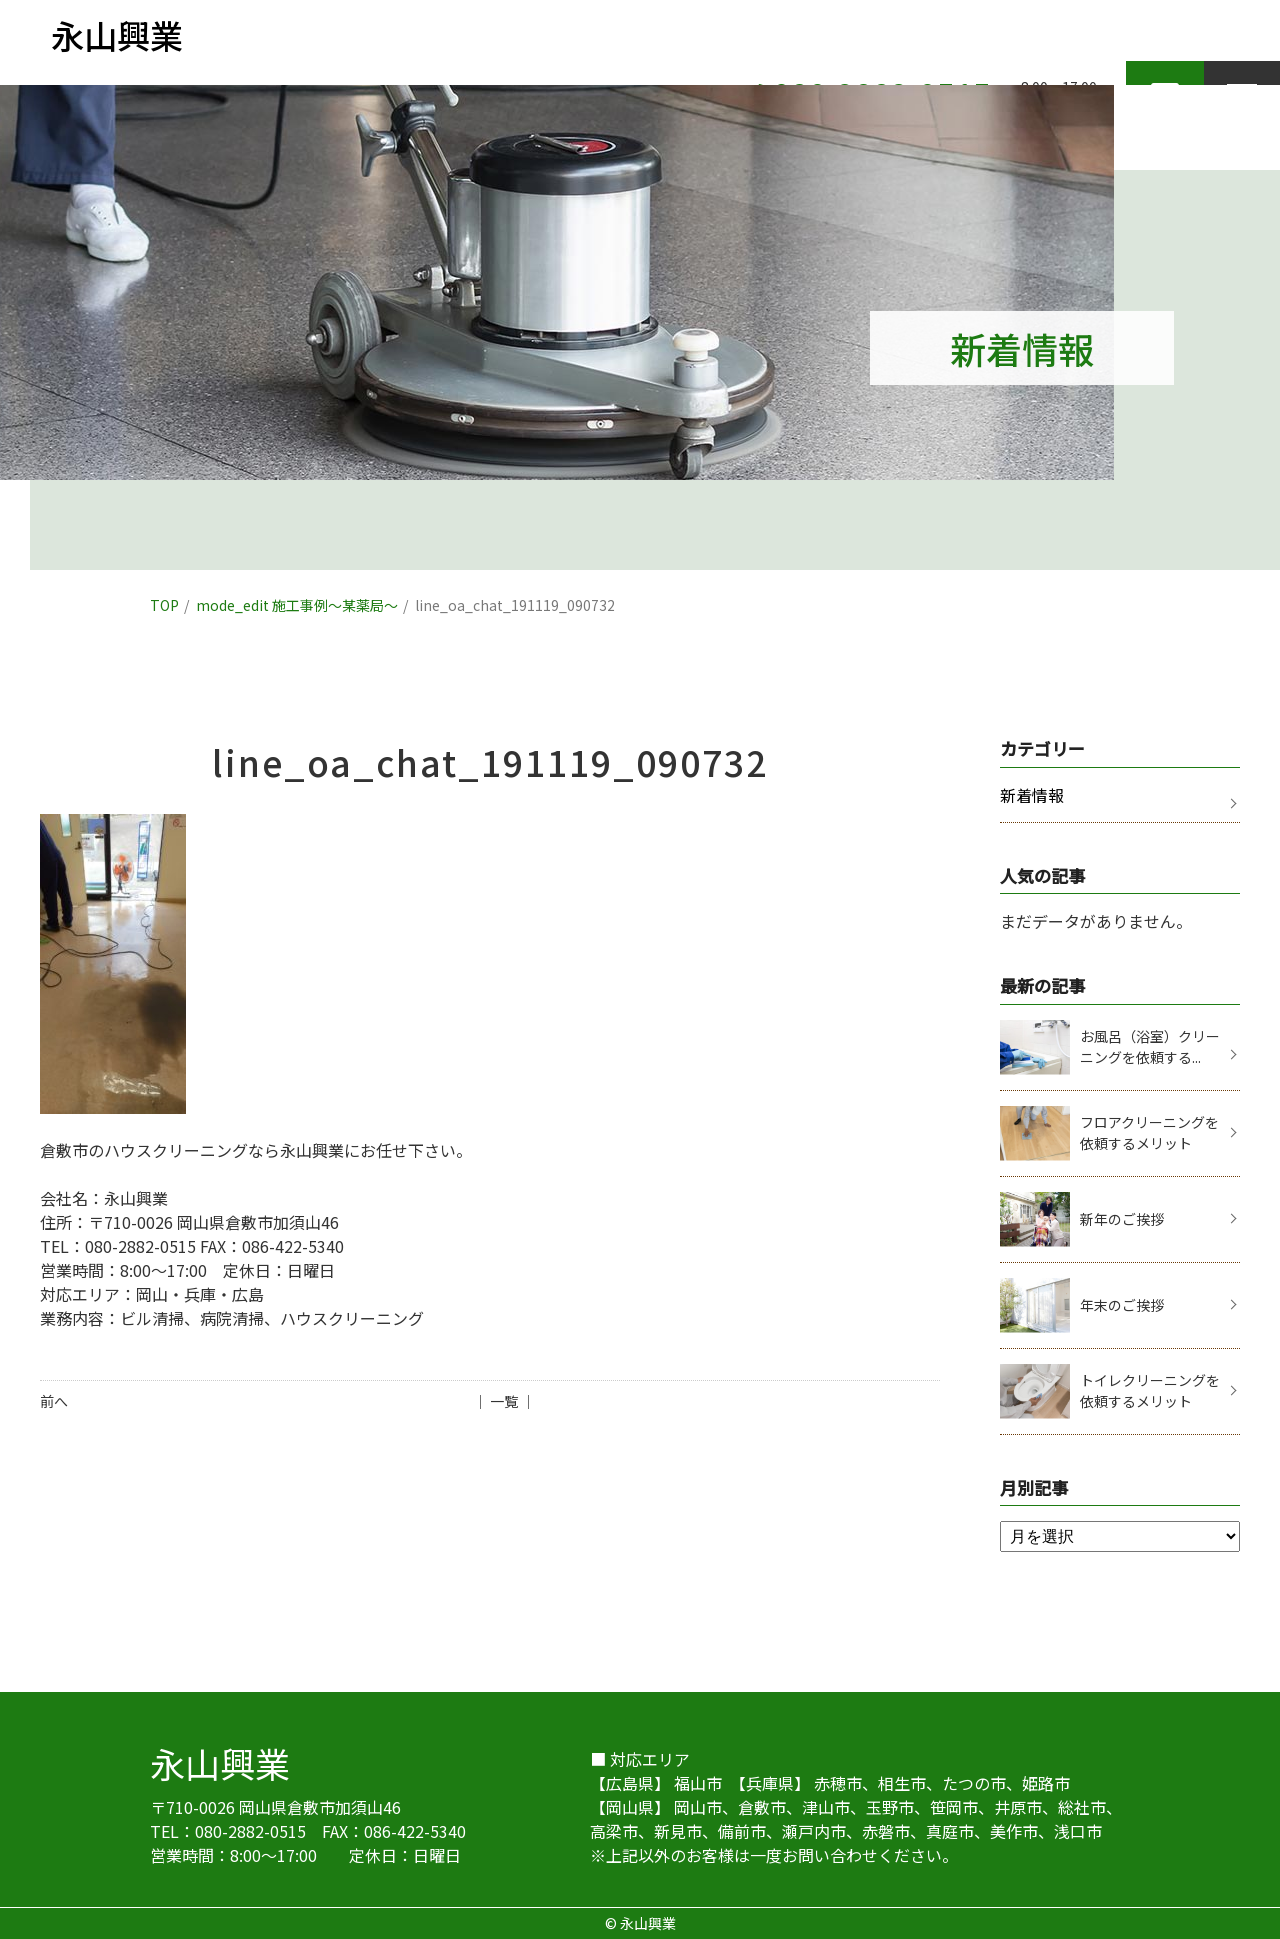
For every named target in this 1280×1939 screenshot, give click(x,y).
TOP (164, 605)
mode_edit (297, 605)
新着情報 (1032, 795)
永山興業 (220, 1762)
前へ (54, 1401)
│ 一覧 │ (504, 1401)
